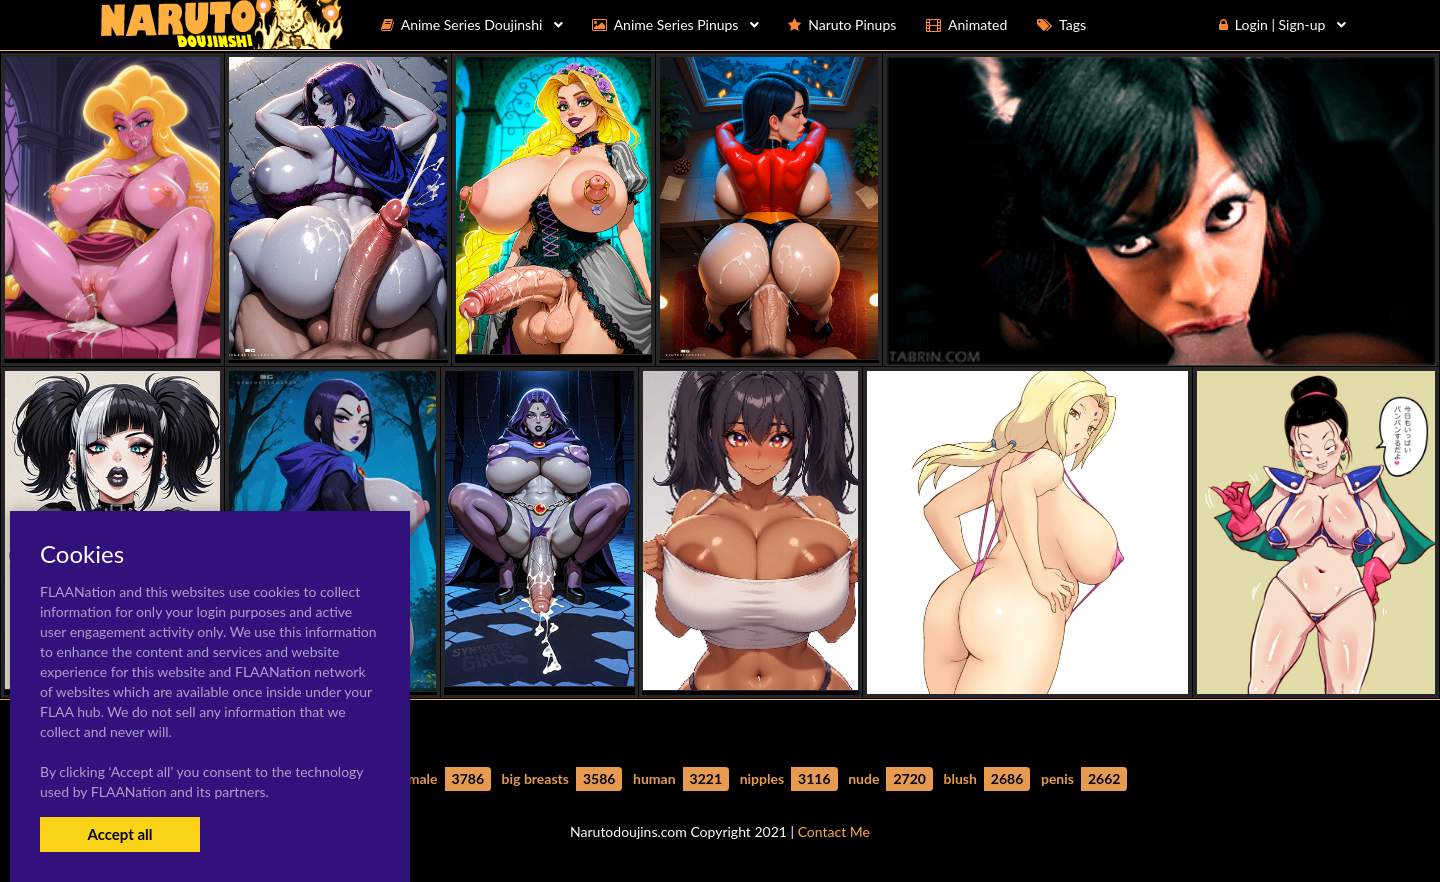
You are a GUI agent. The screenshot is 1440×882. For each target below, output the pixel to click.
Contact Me (834, 831)
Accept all (119, 834)
